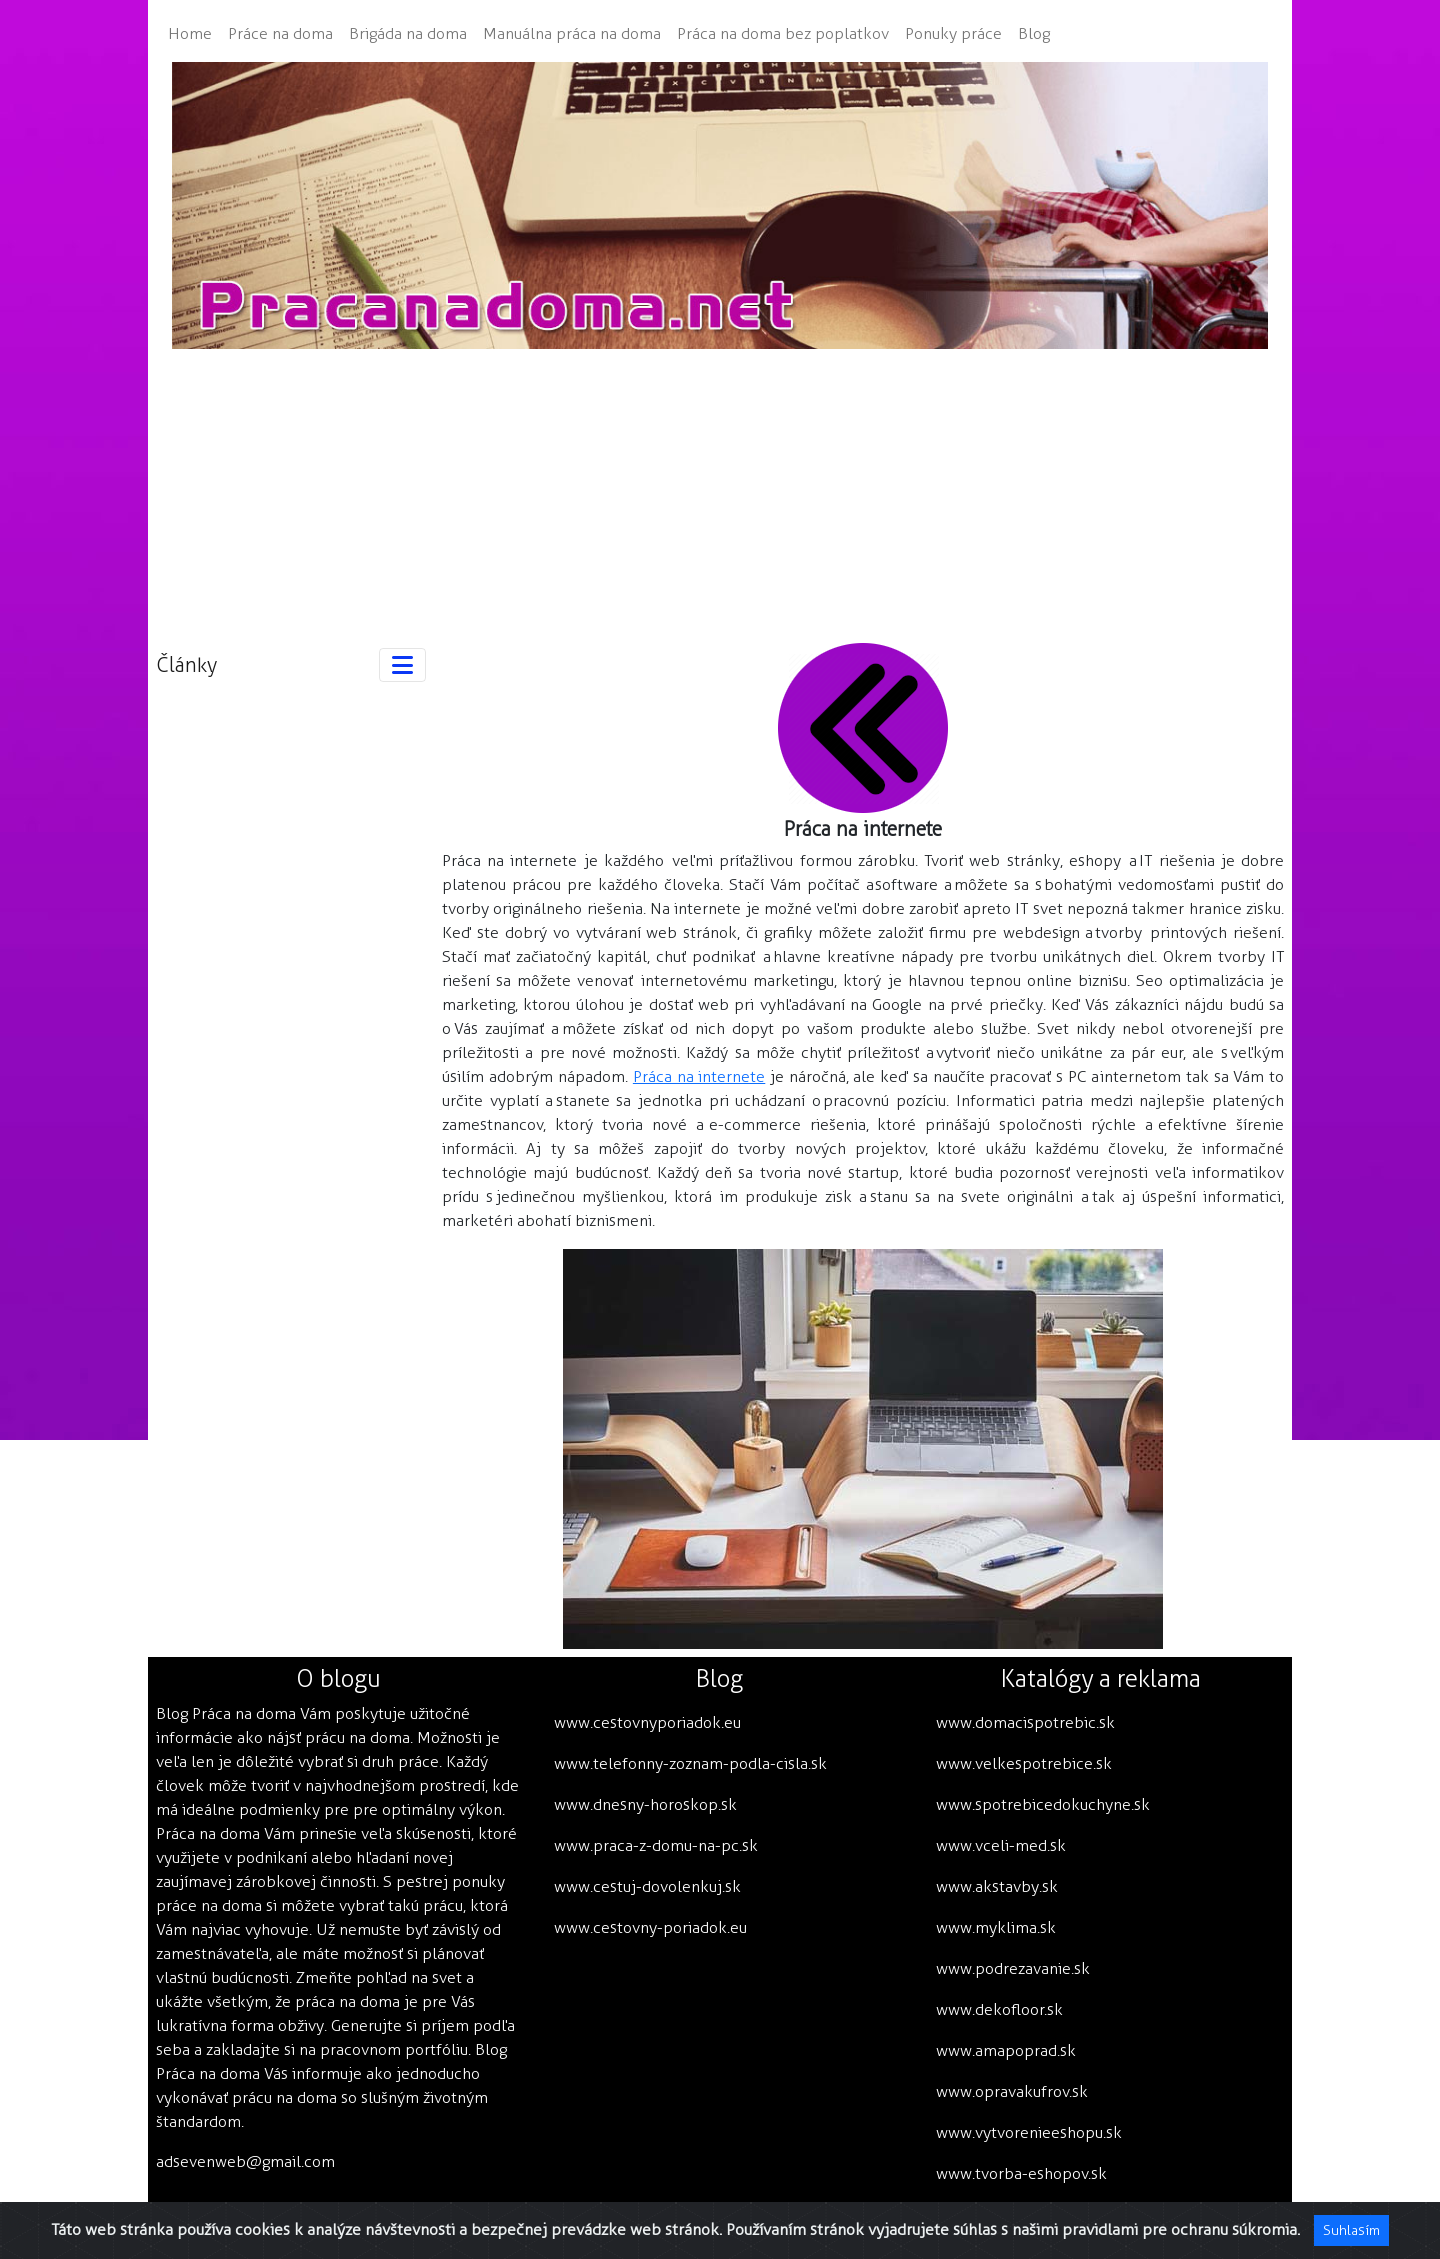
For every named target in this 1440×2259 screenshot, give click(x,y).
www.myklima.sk (996, 1927)
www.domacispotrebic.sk (1025, 1722)
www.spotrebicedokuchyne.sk (1043, 1804)
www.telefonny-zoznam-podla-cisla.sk (690, 1763)
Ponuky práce (953, 33)
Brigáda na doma (408, 33)
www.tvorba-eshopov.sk (1021, 2173)
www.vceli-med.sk (1001, 1845)
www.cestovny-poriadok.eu (650, 1927)
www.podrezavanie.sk (1013, 1968)
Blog (1034, 33)
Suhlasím (1351, 2230)
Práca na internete (699, 1076)
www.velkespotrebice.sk (1024, 1763)
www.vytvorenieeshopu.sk (1029, 2132)
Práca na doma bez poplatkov (783, 33)
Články (186, 665)
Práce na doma (280, 33)
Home (190, 33)
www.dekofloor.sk (999, 2009)
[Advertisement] (720, 489)
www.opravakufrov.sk (1012, 2091)
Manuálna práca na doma (572, 33)
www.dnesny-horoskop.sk (645, 1804)
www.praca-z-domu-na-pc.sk (656, 1845)
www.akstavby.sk (997, 1886)
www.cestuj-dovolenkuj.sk (647, 1886)
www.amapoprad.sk (1006, 2050)
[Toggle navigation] (402, 665)
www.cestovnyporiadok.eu (647, 1722)
